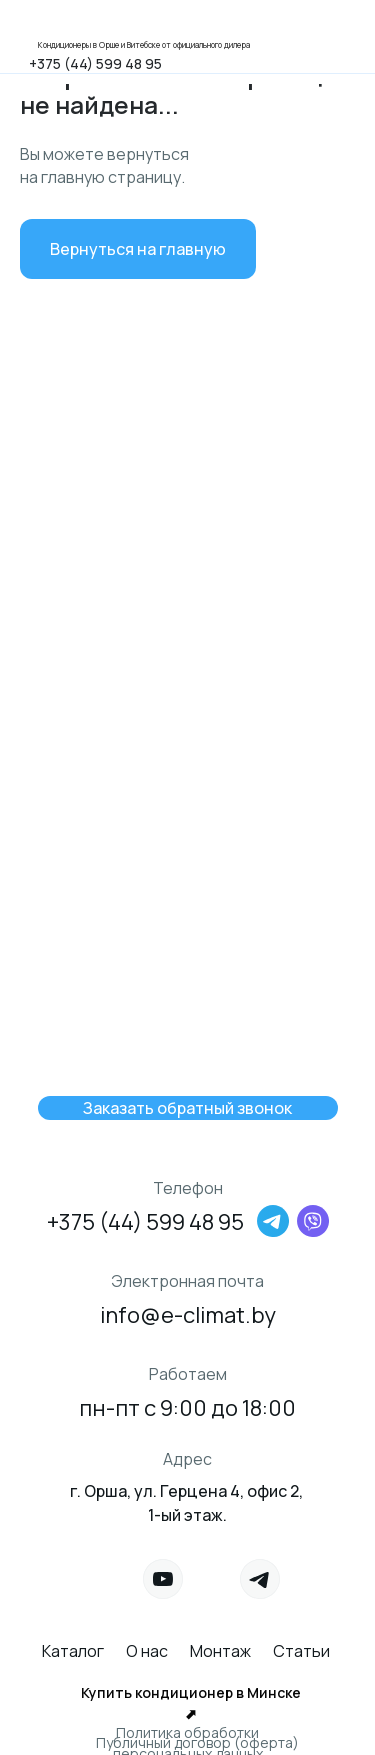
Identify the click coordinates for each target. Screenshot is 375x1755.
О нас (147, 1651)
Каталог (73, 1651)
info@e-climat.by (188, 1315)
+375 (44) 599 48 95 (95, 63)
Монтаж (220, 1651)
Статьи (301, 1651)
